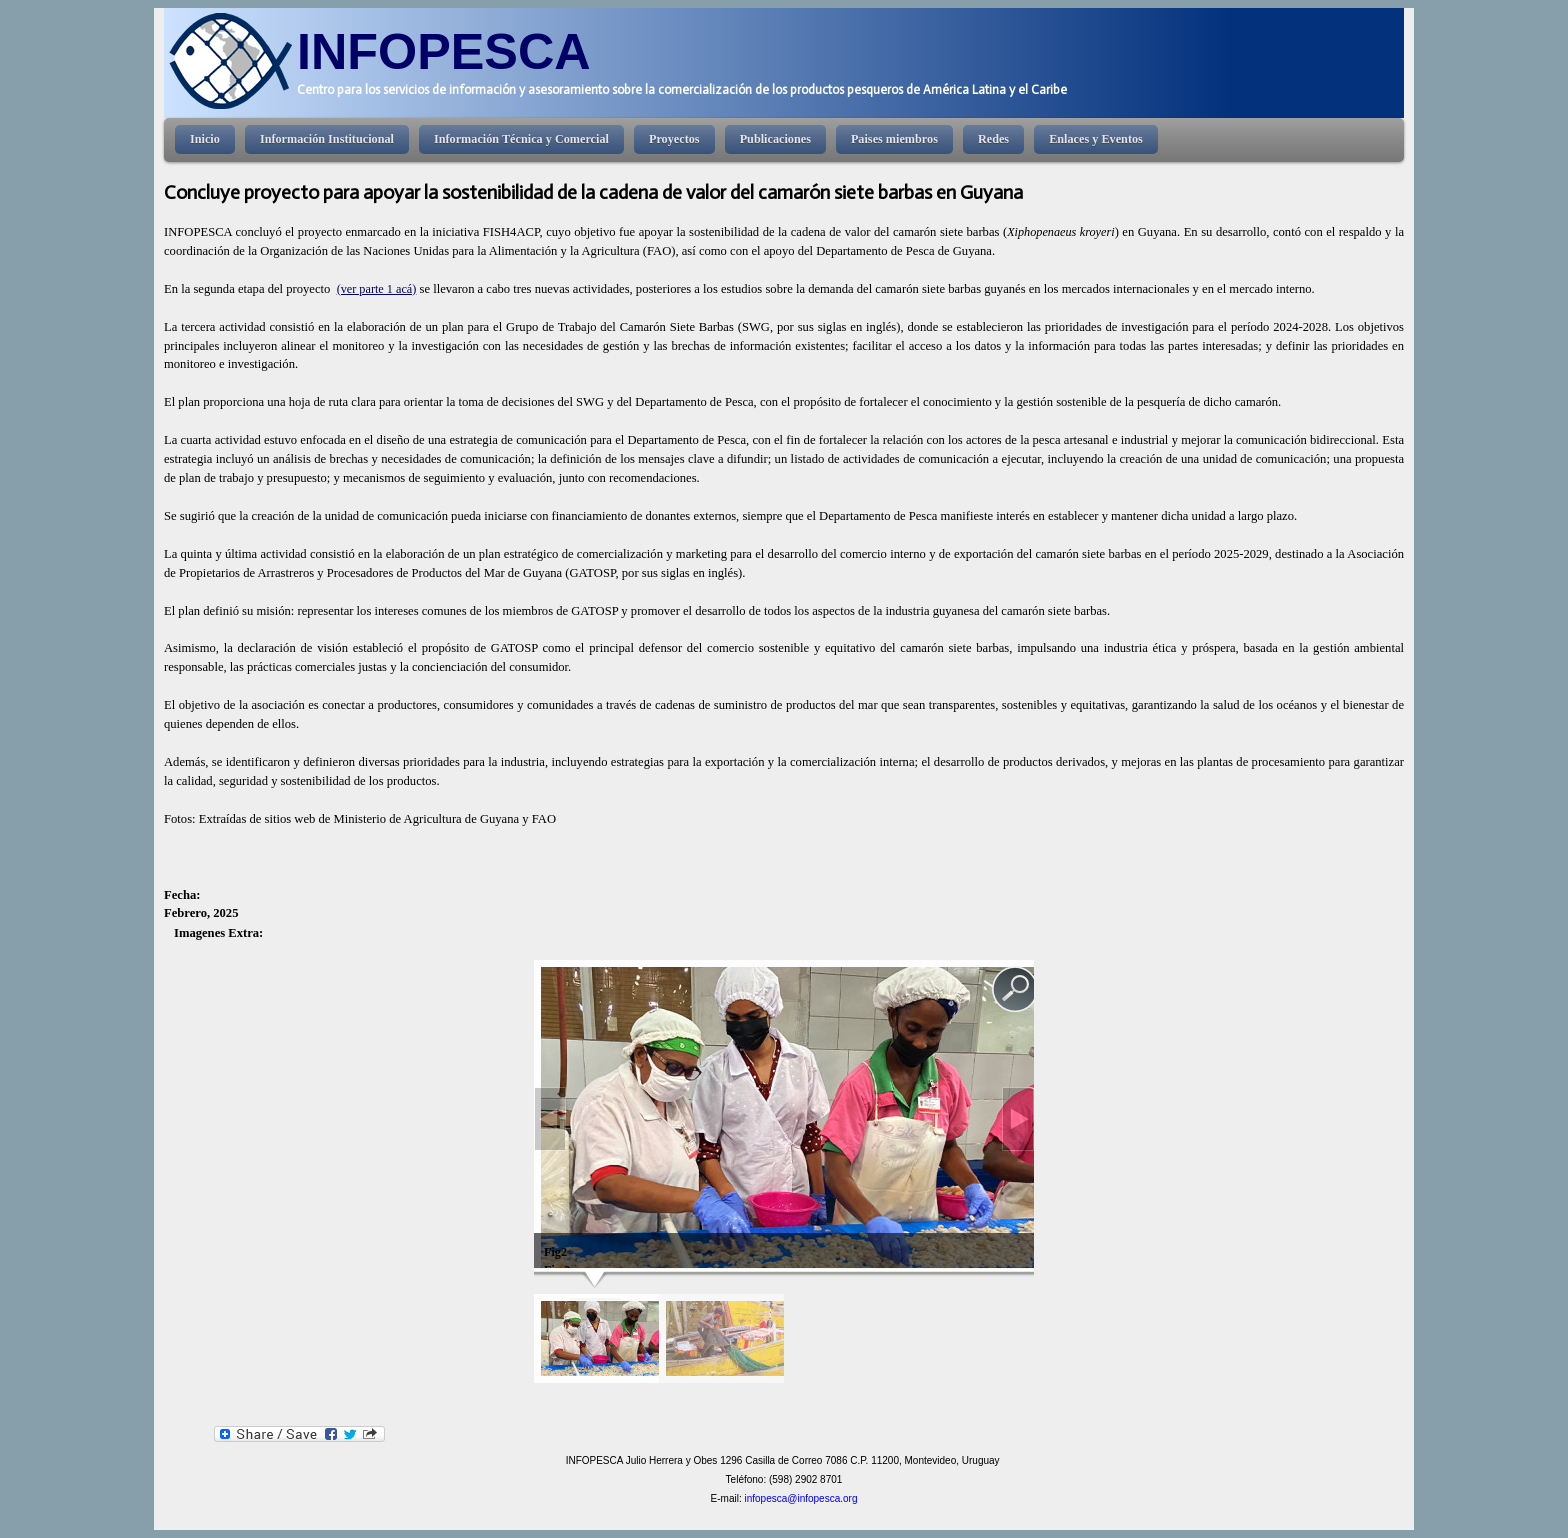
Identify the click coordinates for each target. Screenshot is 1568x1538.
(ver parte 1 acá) (377, 289)
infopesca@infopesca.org (800, 1498)
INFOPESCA (444, 51)
